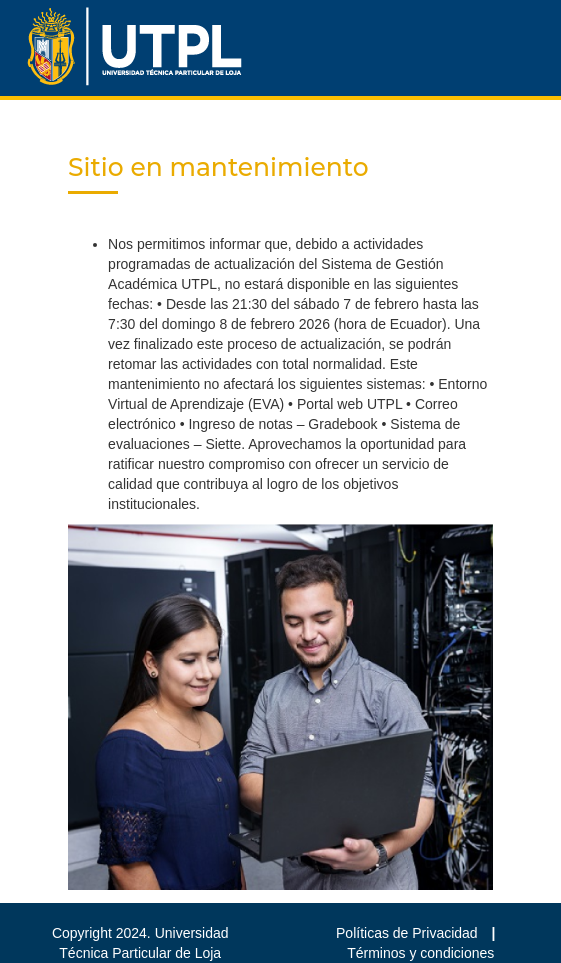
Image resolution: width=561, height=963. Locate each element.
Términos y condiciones (420, 953)
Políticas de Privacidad (409, 933)
